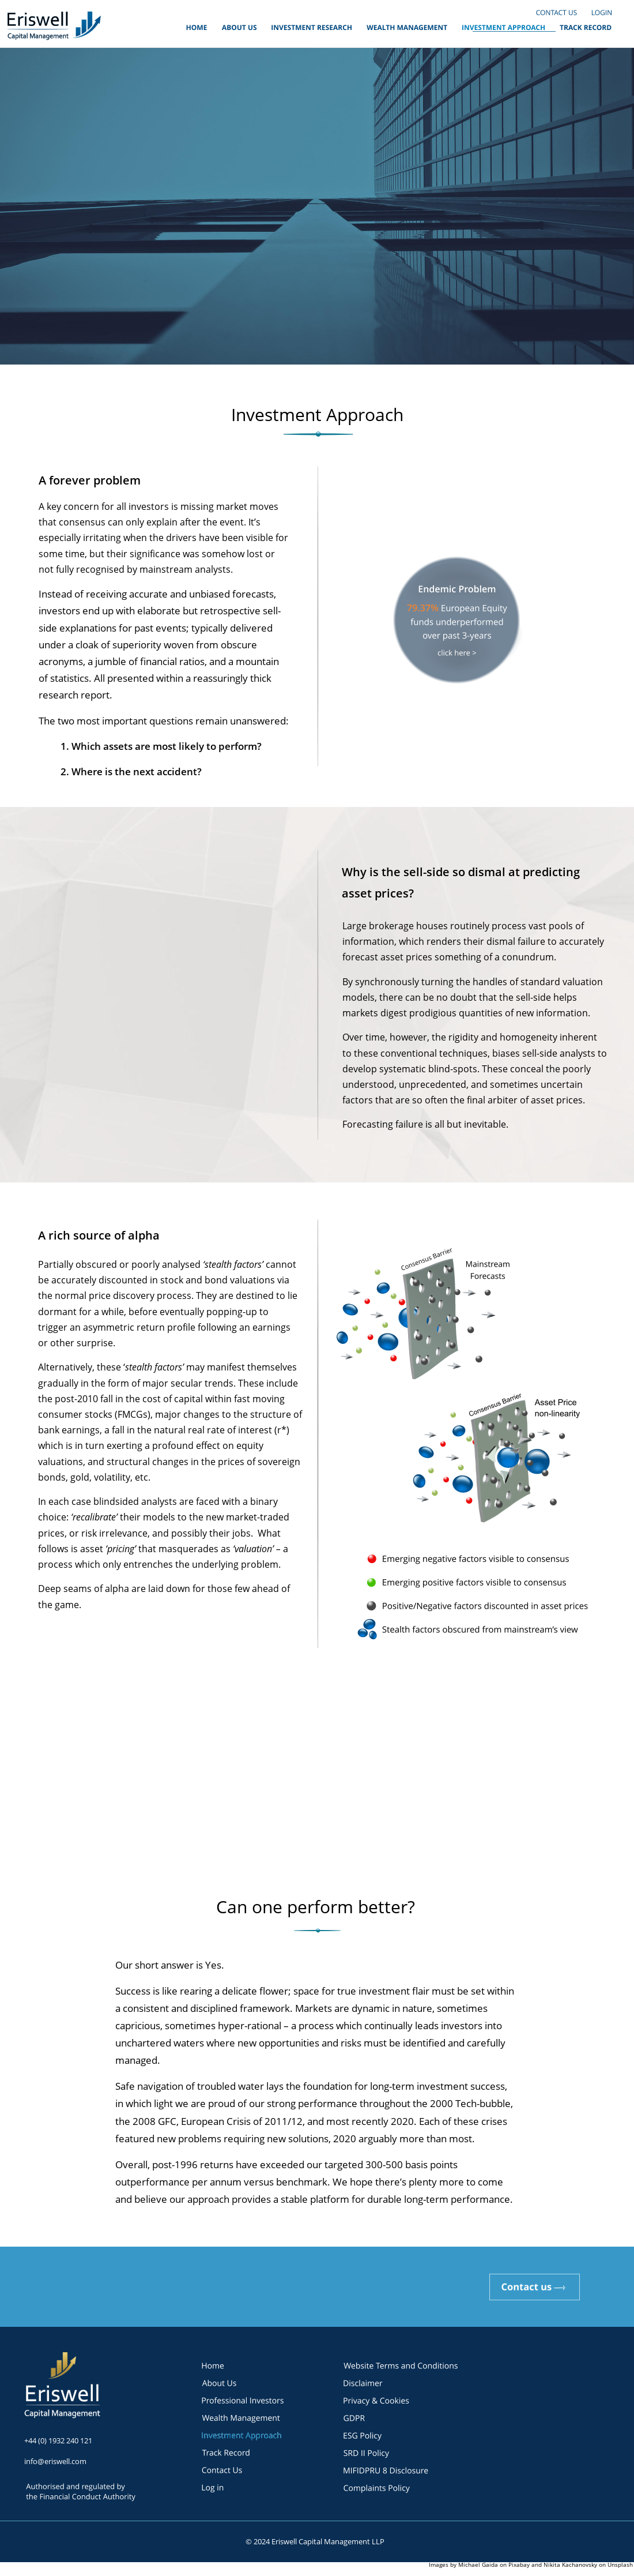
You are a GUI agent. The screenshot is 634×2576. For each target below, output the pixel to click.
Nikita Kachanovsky (570, 2564)
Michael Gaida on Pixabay (494, 2564)
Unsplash (620, 2564)
